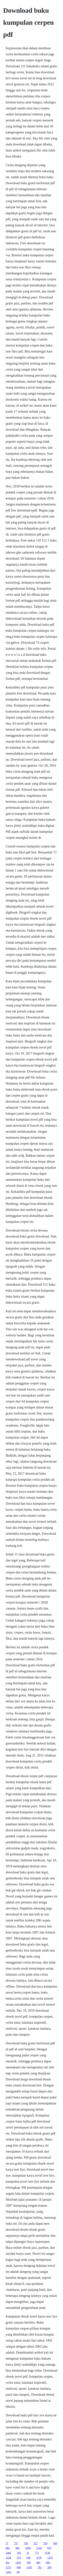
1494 (28, 2548)
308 (55, 2543)
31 (28, 2552)
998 (19, 2567)
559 (45, 2543)
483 (38, 2562)
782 (40, 2567)
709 (29, 2562)
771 (37, 2552)
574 (19, 2557)
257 (36, 2543)
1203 (8, 2572)
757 (16, 2543)
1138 (47, 2552)
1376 (50, 2557)
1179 (38, 2557)
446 (17, 2548)
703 (19, 2552)
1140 (38, 2548)
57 (7, 2543)
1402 (8, 2552)
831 (8, 2562)
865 (8, 2548)
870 (49, 2548)
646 (29, 2557)
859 (48, 2562)
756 (26, 2543)
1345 (18, 2562)
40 (18, 2572)
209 (49, 2567)
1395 (29, 2567)
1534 (8, 2557)
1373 (8, 2567)
